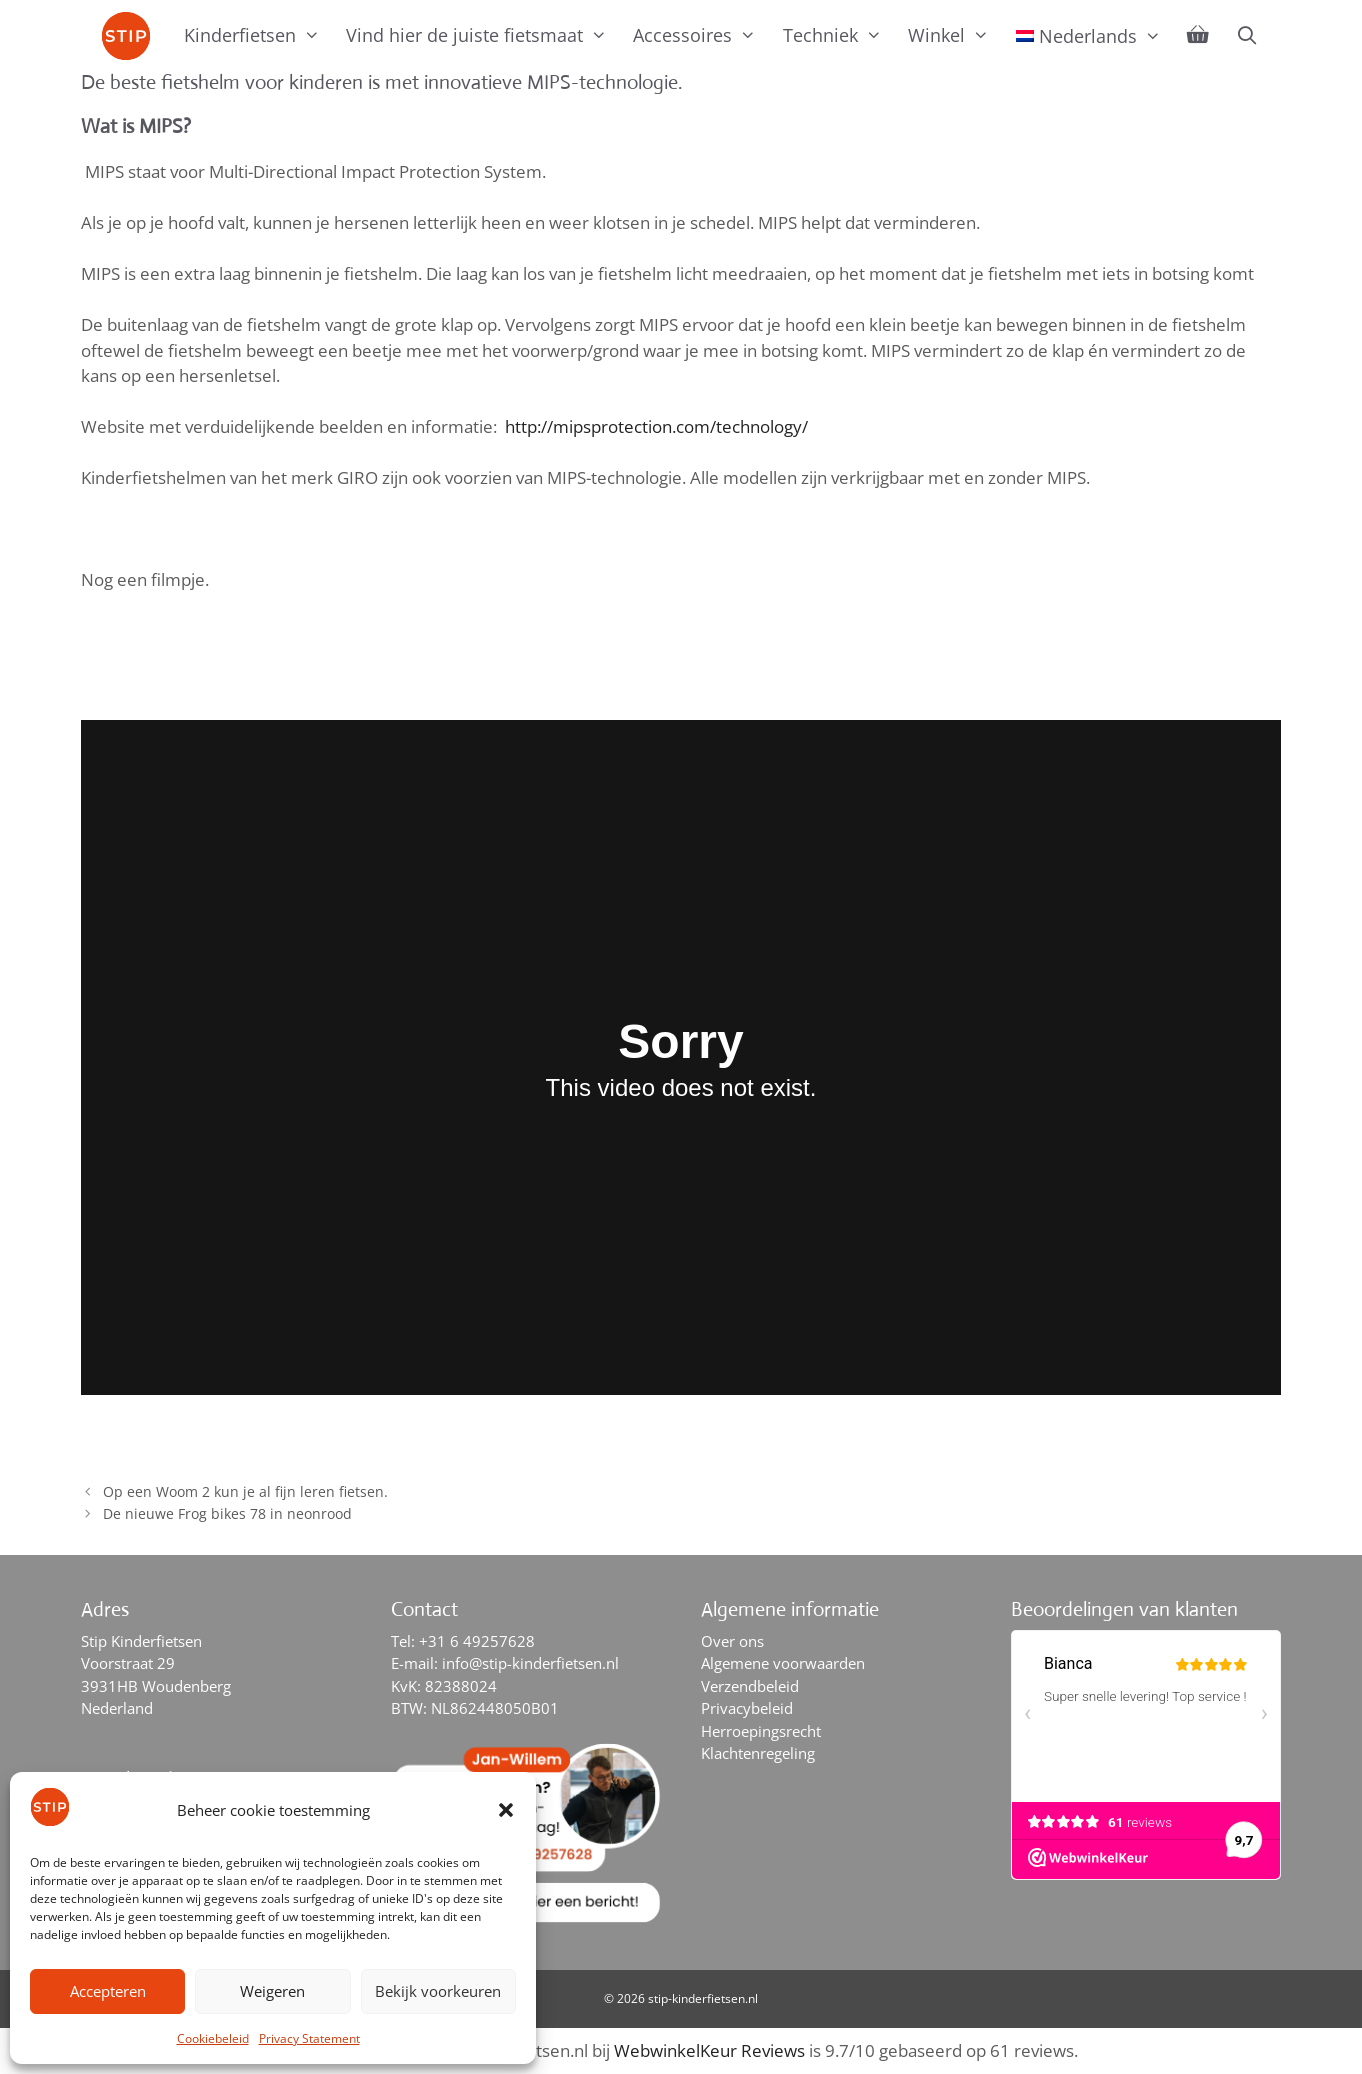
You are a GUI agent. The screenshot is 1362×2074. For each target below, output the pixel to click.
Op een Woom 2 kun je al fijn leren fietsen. (245, 1491)
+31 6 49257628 (477, 1641)
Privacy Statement (309, 2038)
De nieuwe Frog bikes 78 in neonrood (227, 1513)
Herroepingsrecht (761, 1731)
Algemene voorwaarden (783, 1663)
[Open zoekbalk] (1246, 35)
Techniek (839, 35)
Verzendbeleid (750, 1686)
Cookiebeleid (213, 2038)
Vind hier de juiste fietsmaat (483, 35)
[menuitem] (1089, 36)
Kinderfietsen (258, 35)
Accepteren (108, 1991)
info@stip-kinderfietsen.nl (530, 1663)
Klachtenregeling (758, 1753)
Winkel (955, 35)
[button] (506, 1810)
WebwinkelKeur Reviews (709, 2050)
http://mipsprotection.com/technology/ (658, 426)
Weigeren (272, 1991)
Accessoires (701, 35)
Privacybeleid (747, 1708)
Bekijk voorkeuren (438, 1991)
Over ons (732, 1641)
